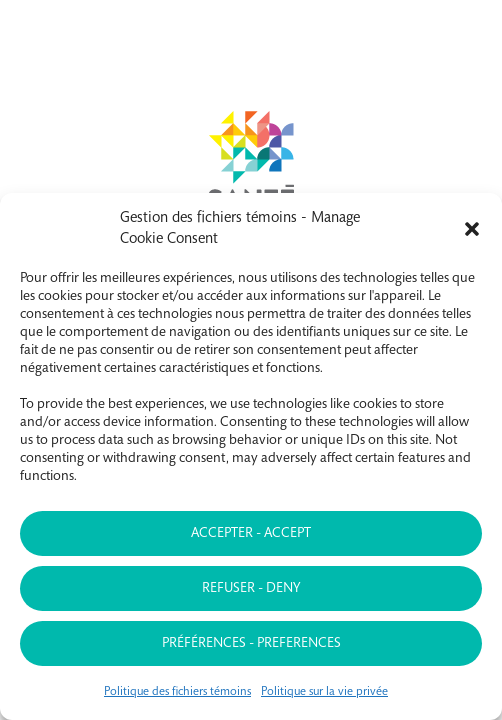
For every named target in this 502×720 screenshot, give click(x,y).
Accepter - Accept (251, 534)
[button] (472, 229)
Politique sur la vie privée (324, 692)
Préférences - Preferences (251, 644)
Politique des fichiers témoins (177, 692)
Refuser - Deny (251, 589)
